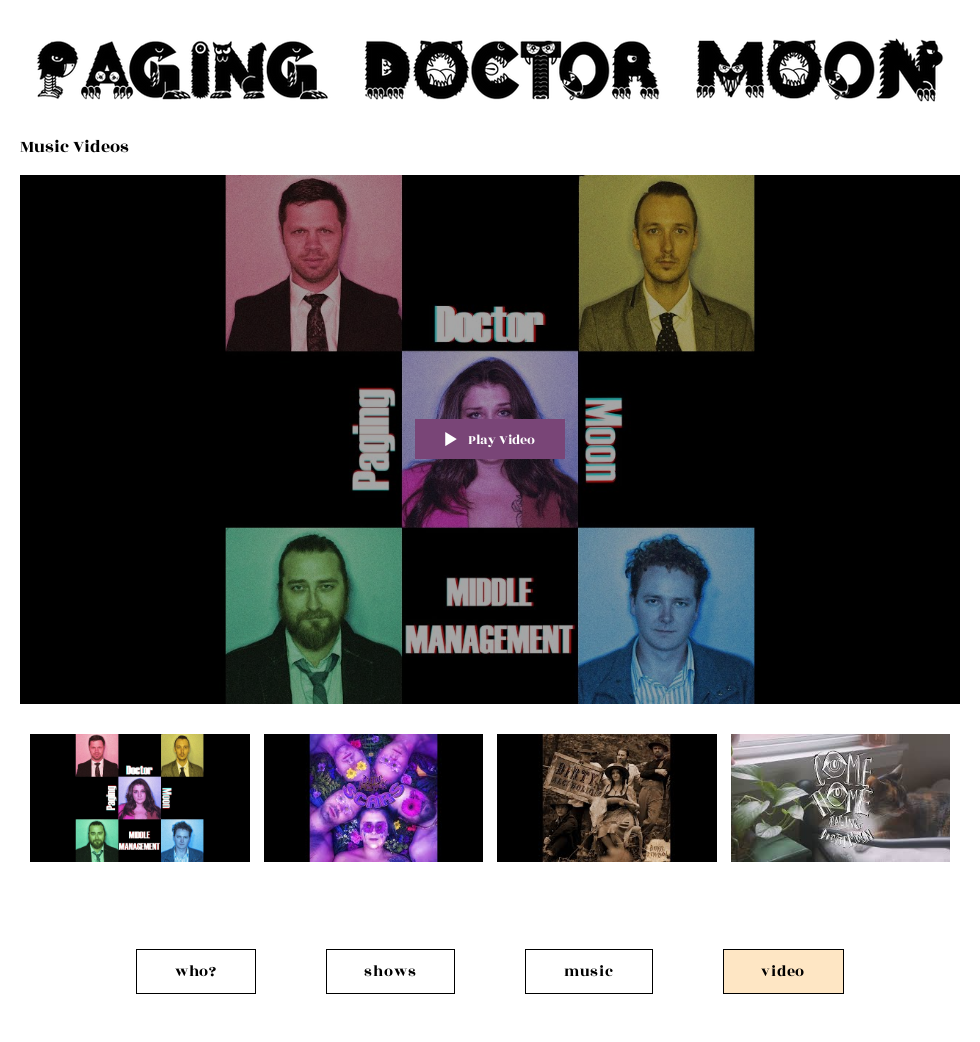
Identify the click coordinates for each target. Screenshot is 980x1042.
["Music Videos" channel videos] (490, 811)
